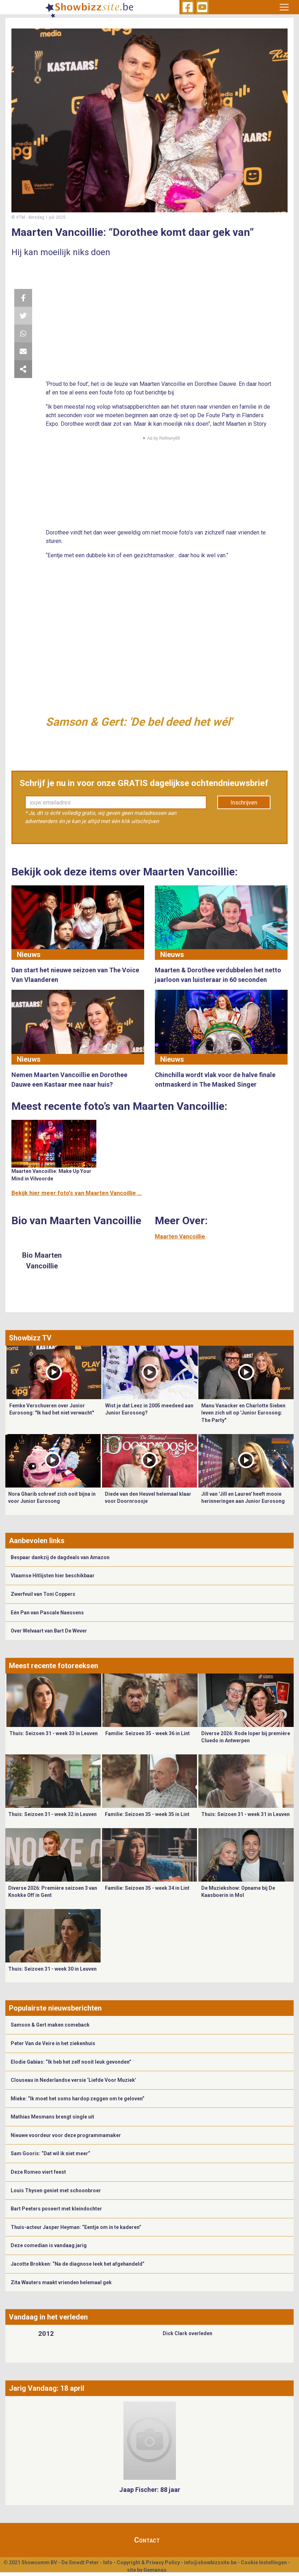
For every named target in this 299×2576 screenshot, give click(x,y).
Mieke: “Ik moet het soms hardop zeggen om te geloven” (78, 2098)
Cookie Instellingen (264, 2562)
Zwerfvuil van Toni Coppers (43, 1594)
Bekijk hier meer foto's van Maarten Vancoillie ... (76, 1193)
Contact (147, 2540)
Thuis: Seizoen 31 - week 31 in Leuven (245, 1814)
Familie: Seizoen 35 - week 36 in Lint (147, 1733)
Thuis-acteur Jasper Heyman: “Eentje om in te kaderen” (76, 2227)
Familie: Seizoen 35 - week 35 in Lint (147, 1814)
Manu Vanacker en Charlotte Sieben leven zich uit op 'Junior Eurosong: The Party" (243, 1413)
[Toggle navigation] (284, 7)
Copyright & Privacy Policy (148, 2562)
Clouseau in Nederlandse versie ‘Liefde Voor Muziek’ (73, 2080)
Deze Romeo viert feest (38, 2172)
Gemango (155, 2570)
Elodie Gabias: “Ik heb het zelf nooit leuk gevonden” (71, 2062)
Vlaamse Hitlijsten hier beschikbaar (53, 1575)
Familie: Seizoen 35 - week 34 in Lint (147, 1888)
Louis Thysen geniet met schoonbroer (56, 2190)
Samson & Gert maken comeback (50, 2025)
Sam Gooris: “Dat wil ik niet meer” (50, 2153)
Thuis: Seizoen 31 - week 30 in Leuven (52, 1969)
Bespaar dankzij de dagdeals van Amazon (60, 1557)
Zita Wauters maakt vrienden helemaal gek (61, 2282)
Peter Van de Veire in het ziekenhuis (53, 2043)
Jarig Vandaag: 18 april (46, 2388)
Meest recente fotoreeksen (53, 1665)
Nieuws (29, 954)
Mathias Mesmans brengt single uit (52, 2117)
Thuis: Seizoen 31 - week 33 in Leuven (53, 1733)
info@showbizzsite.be (210, 2562)
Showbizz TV (30, 1338)
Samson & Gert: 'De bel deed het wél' (139, 722)
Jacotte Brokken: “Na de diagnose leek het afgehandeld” (78, 2264)
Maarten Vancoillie (180, 1236)
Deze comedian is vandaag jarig (49, 2245)
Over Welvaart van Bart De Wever (49, 1631)
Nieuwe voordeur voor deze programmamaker (66, 2135)
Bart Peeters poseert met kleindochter (56, 2209)
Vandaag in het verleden (48, 2317)
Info (107, 2562)
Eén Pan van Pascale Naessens (47, 1612)
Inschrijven (243, 802)
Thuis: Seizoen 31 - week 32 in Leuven (52, 1814)
